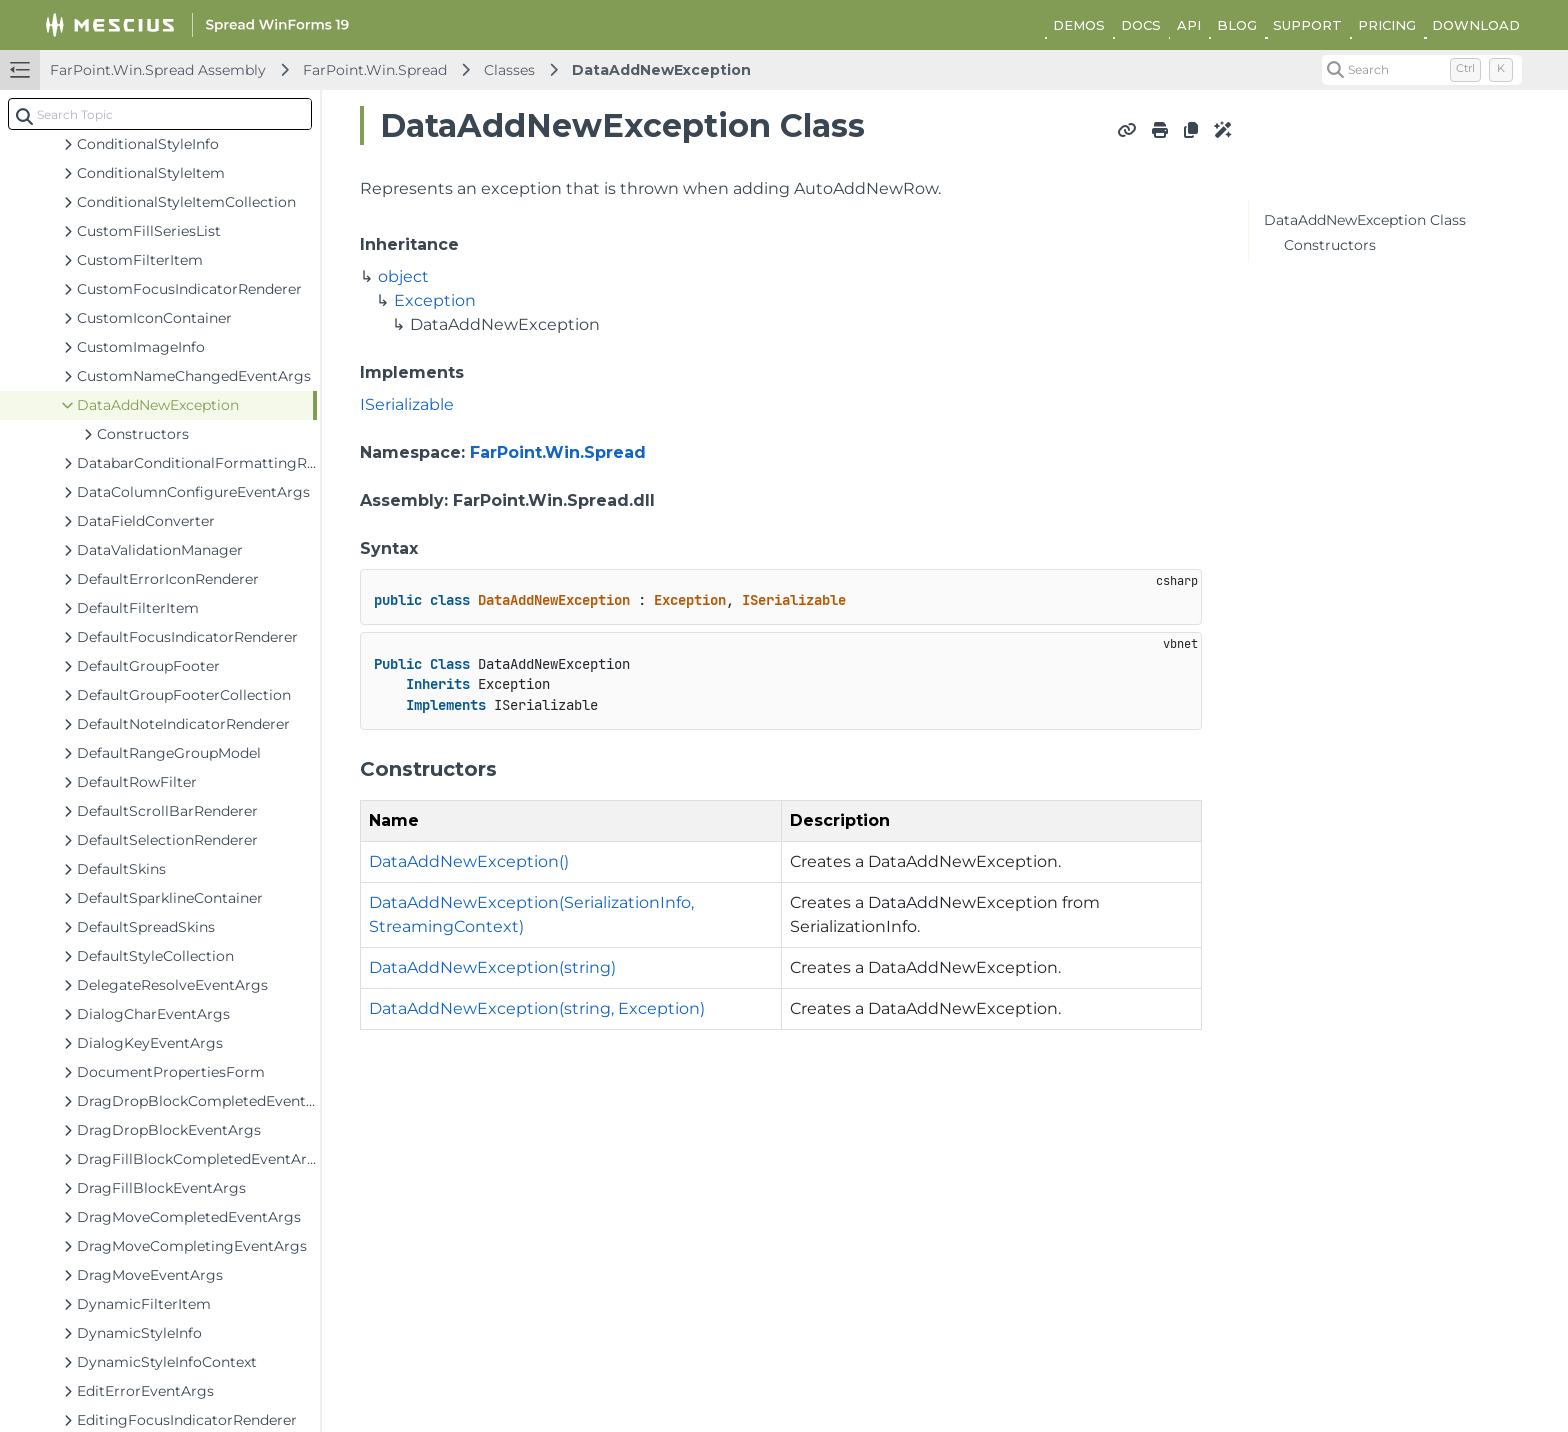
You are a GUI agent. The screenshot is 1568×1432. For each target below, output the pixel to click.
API (1189, 25)
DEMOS (1079, 25)
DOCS (1141, 25)
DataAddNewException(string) (492, 967)
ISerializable (407, 404)
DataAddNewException (661, 70)
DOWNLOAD (1476, 25)
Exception (435, 300)
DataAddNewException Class (1365, 220)
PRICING (1387, 25)
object (403, 276)
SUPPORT (1307, 25)
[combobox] (160, 114)
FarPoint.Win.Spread (375, 70)
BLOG (1237, 25)
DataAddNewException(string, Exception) (537, 1008)
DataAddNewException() (469, 861)
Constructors (1330, 245)
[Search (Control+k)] (1422, 70)
